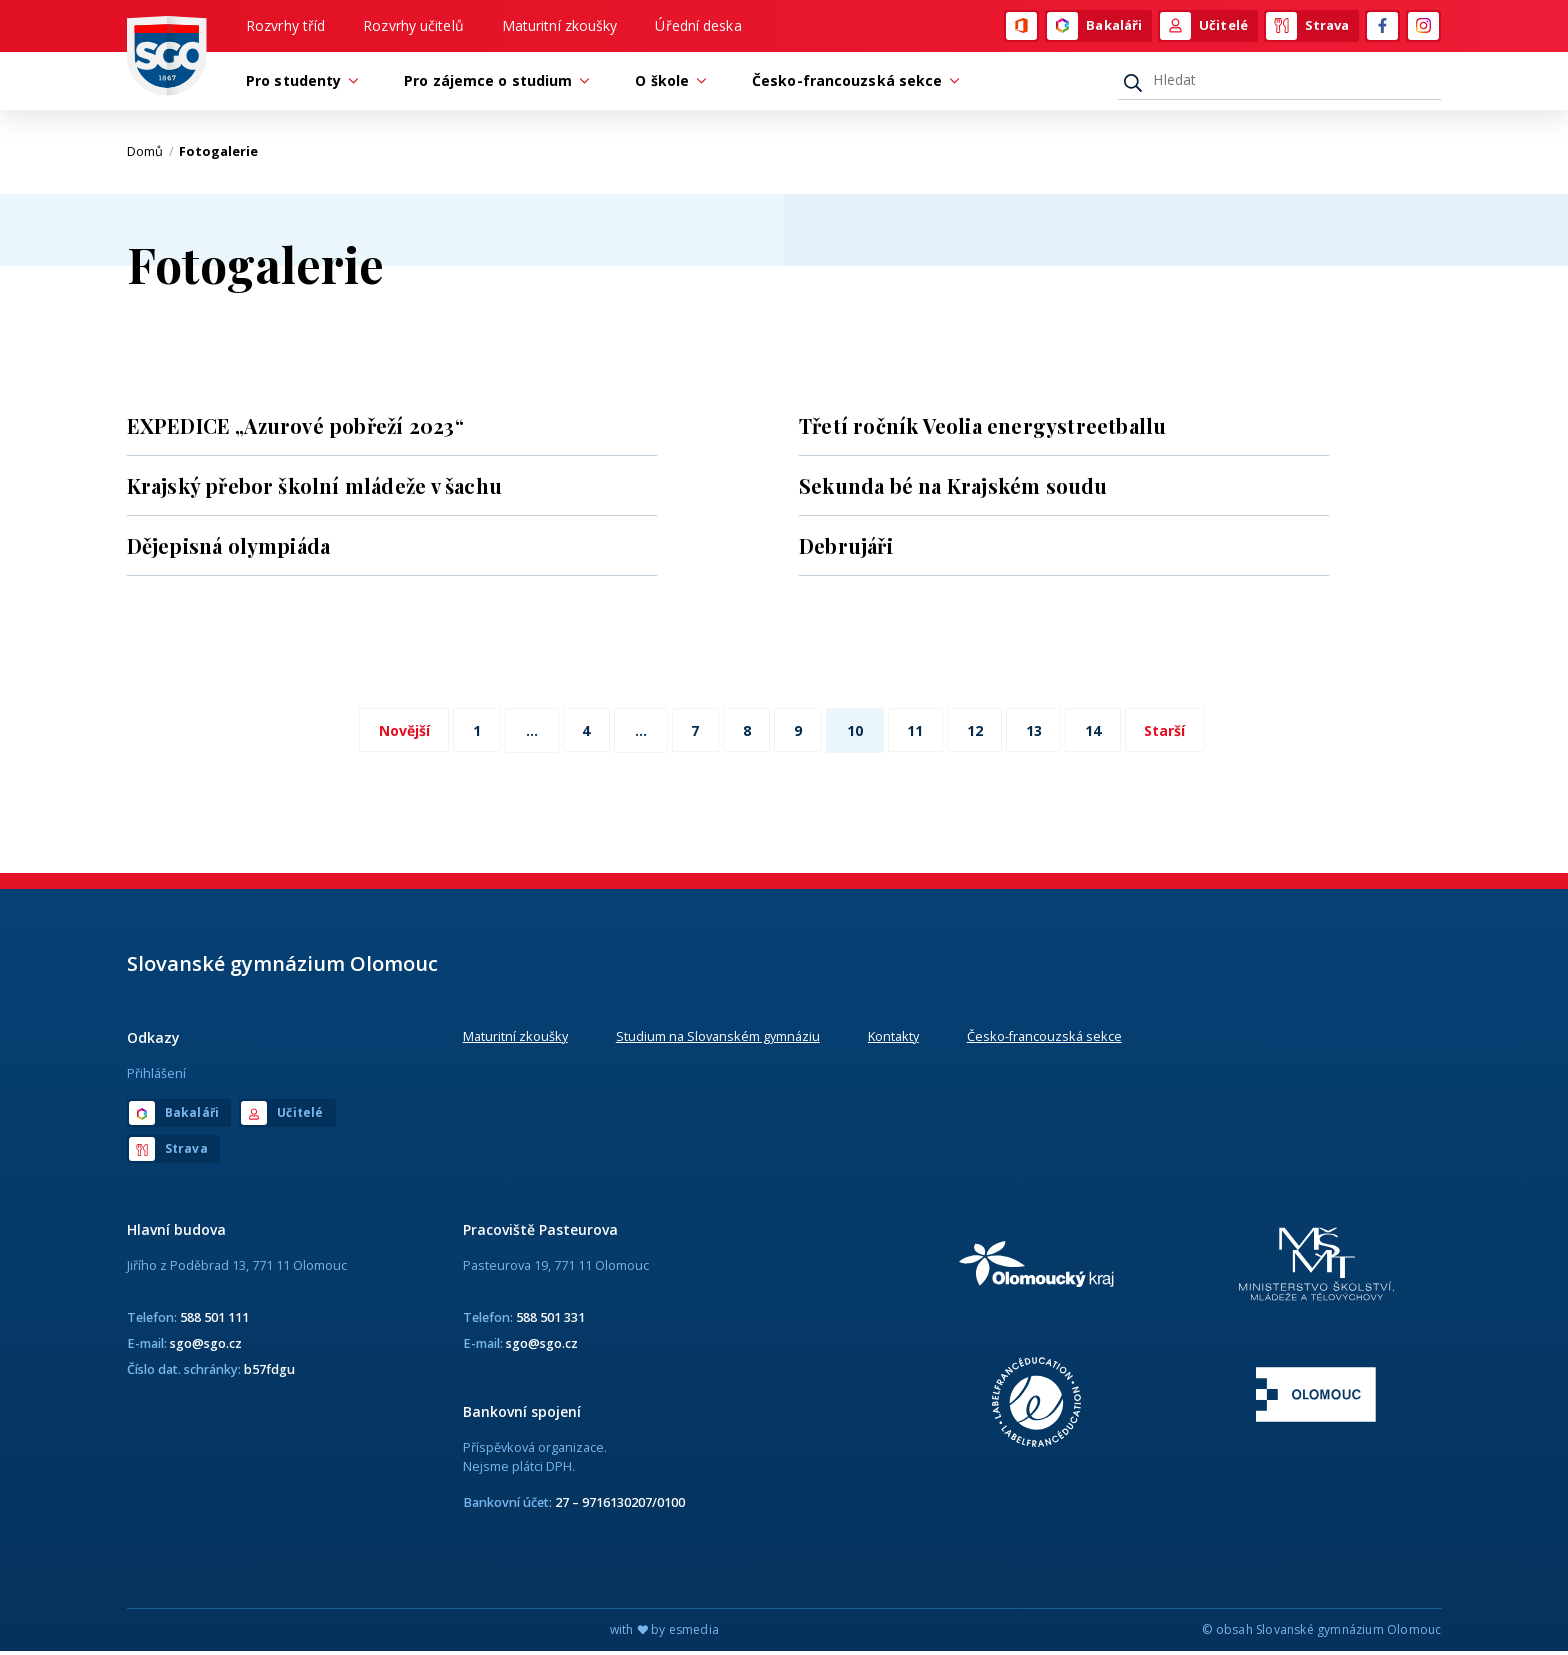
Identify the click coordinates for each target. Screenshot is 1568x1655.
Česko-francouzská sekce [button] (852, 83)
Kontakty (893, 1039)
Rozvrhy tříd (285, 26)
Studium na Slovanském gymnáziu (718, 1039)
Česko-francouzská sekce (1044, 1039)
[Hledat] (1279, 83)
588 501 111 (214, 1320)
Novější (390, 733)
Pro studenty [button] (298, 83)
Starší (1178, 733)
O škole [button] (667, 83)
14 (1104, 733)
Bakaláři (1094, 27)
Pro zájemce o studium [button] (493, 83)
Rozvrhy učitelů (413, 26)
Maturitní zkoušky (560, 26)
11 (918, 733)
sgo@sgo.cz (206, 1346)
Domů (150, 155)
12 (980, 733)
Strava (1308, 27)
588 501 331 (550, 1320)
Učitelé (1204, 27)
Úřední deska (698, 26)
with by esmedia (664, 1633)
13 (1042, 733)
